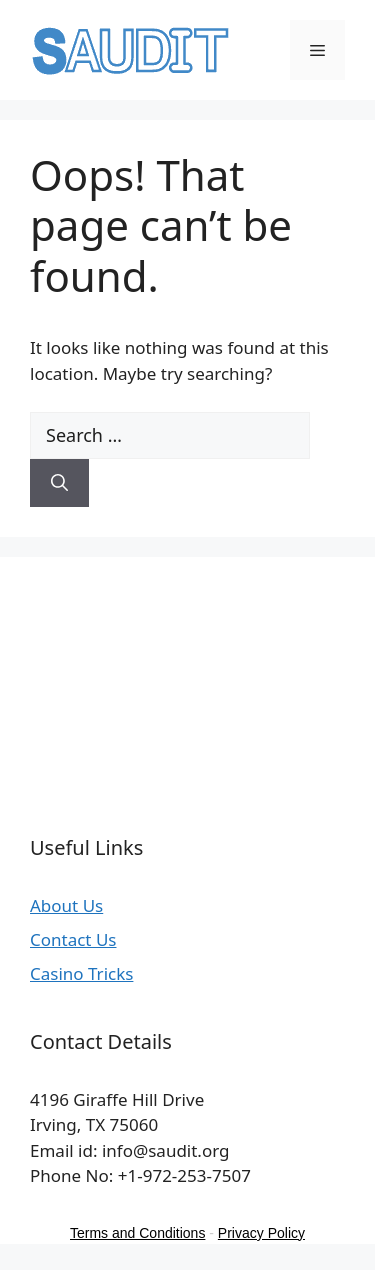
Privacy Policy (261, 1233)
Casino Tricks (81, 973)
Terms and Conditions (137, 1233)
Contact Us (73, 939)
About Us (66, 905)
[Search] (59, 483)
